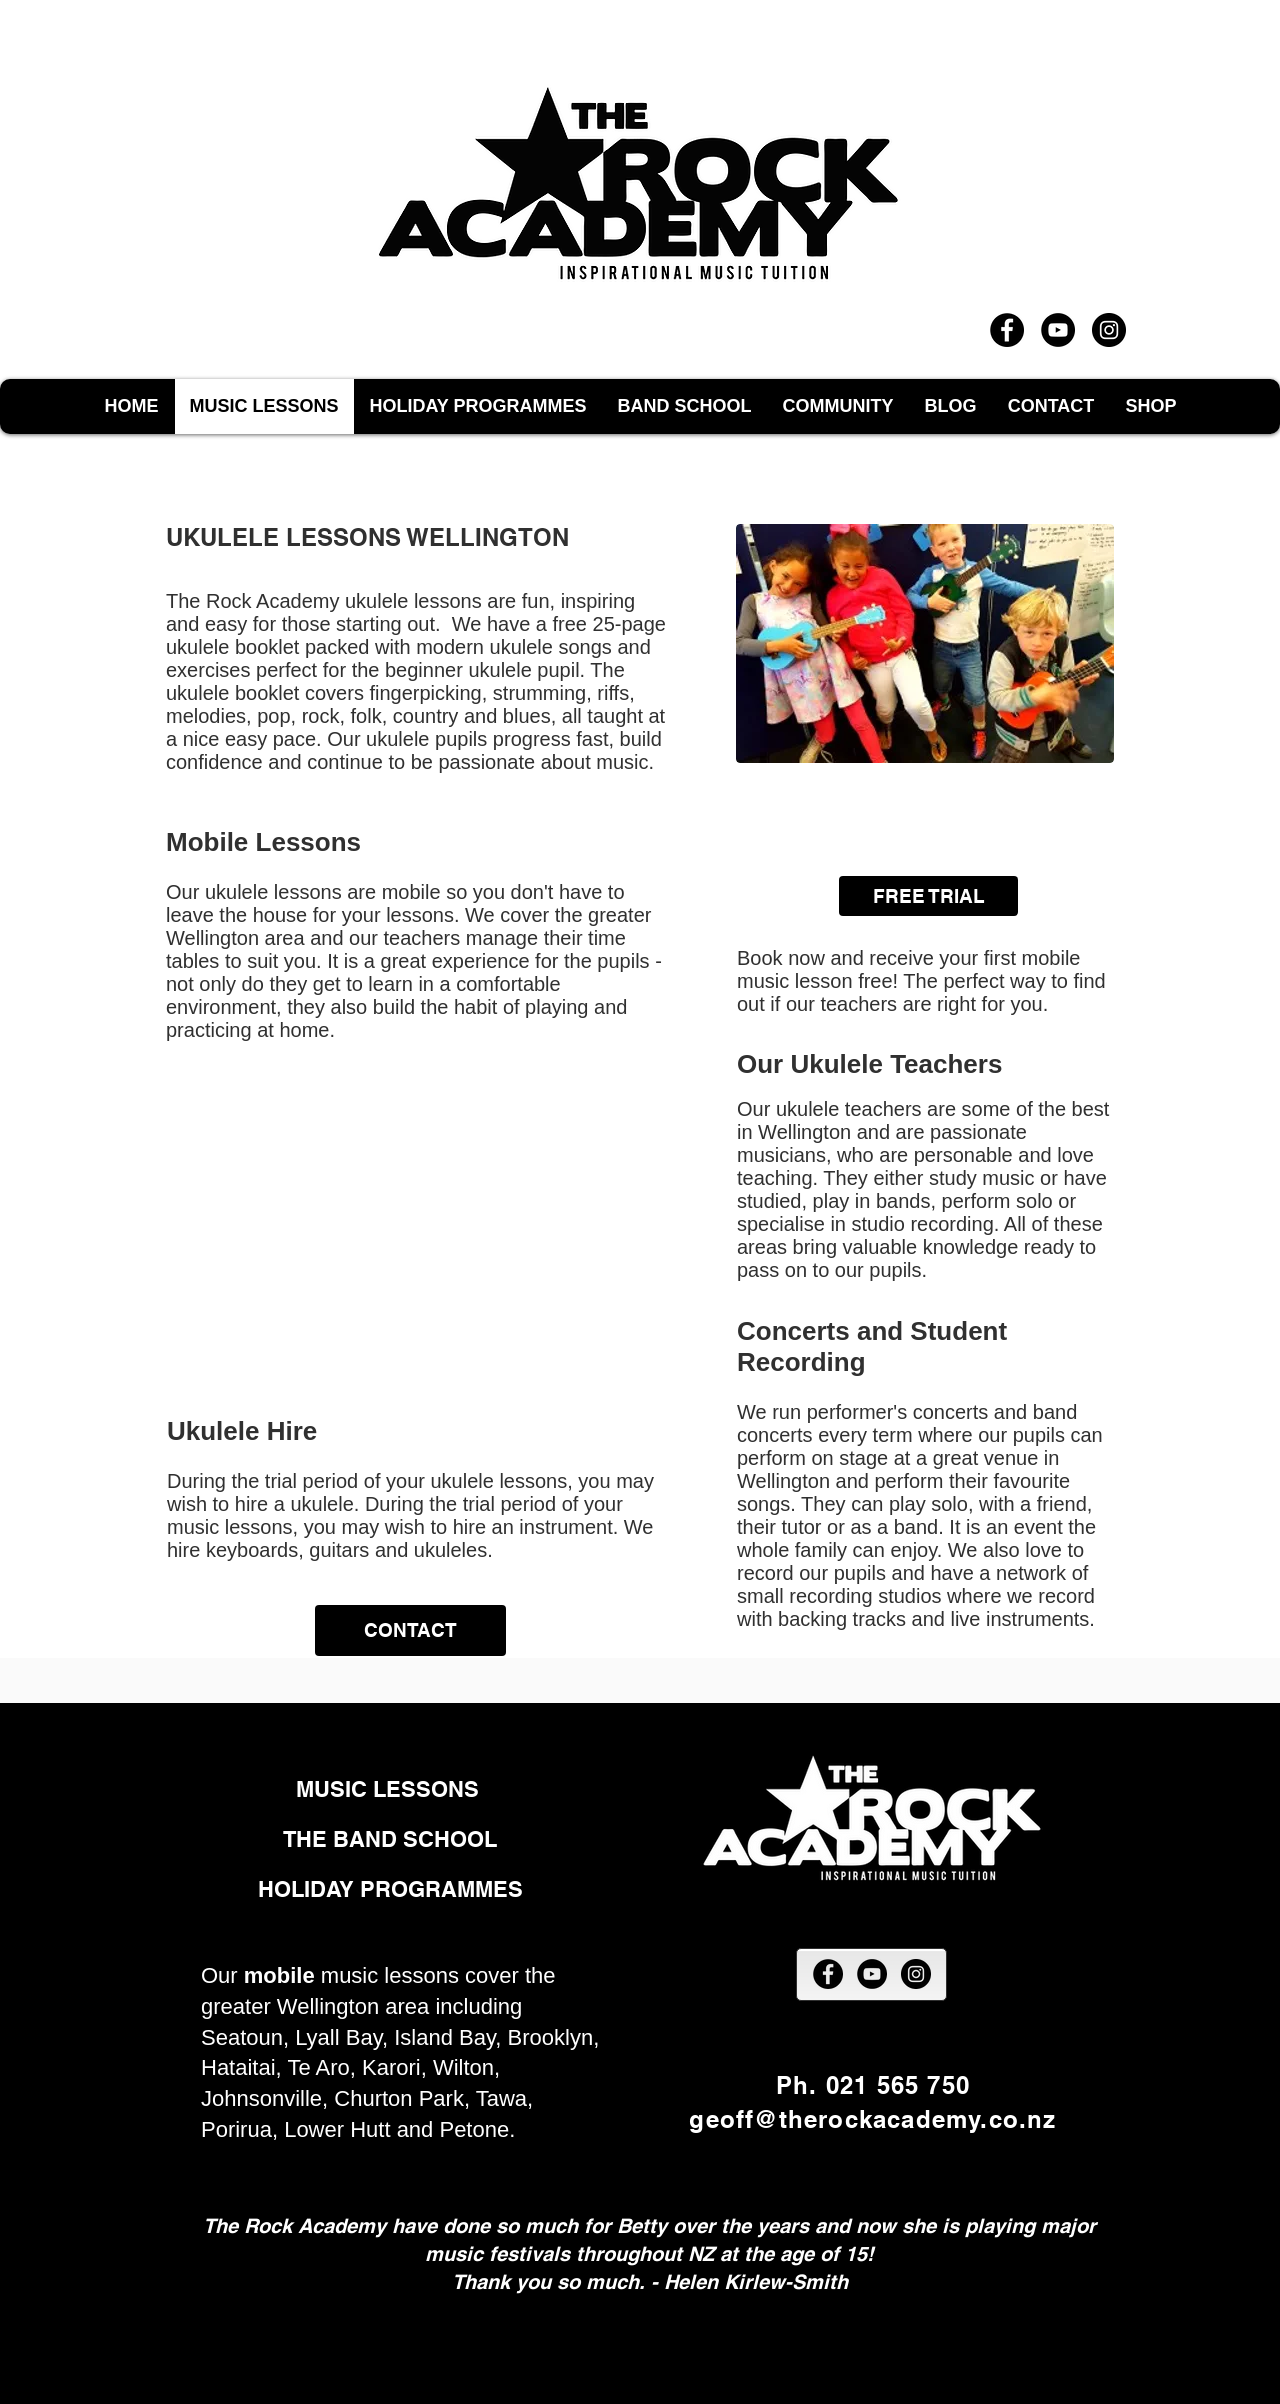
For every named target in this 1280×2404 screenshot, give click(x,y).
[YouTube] (1058, 330)
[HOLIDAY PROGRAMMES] (390, 1889)
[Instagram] (1109, 330)
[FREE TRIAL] (928, 896)
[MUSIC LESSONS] (390, 1789)
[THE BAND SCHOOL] (390, 1839)
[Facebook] (1007, 330)
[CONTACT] (410, 1630)
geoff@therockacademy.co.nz (872, 2119)
